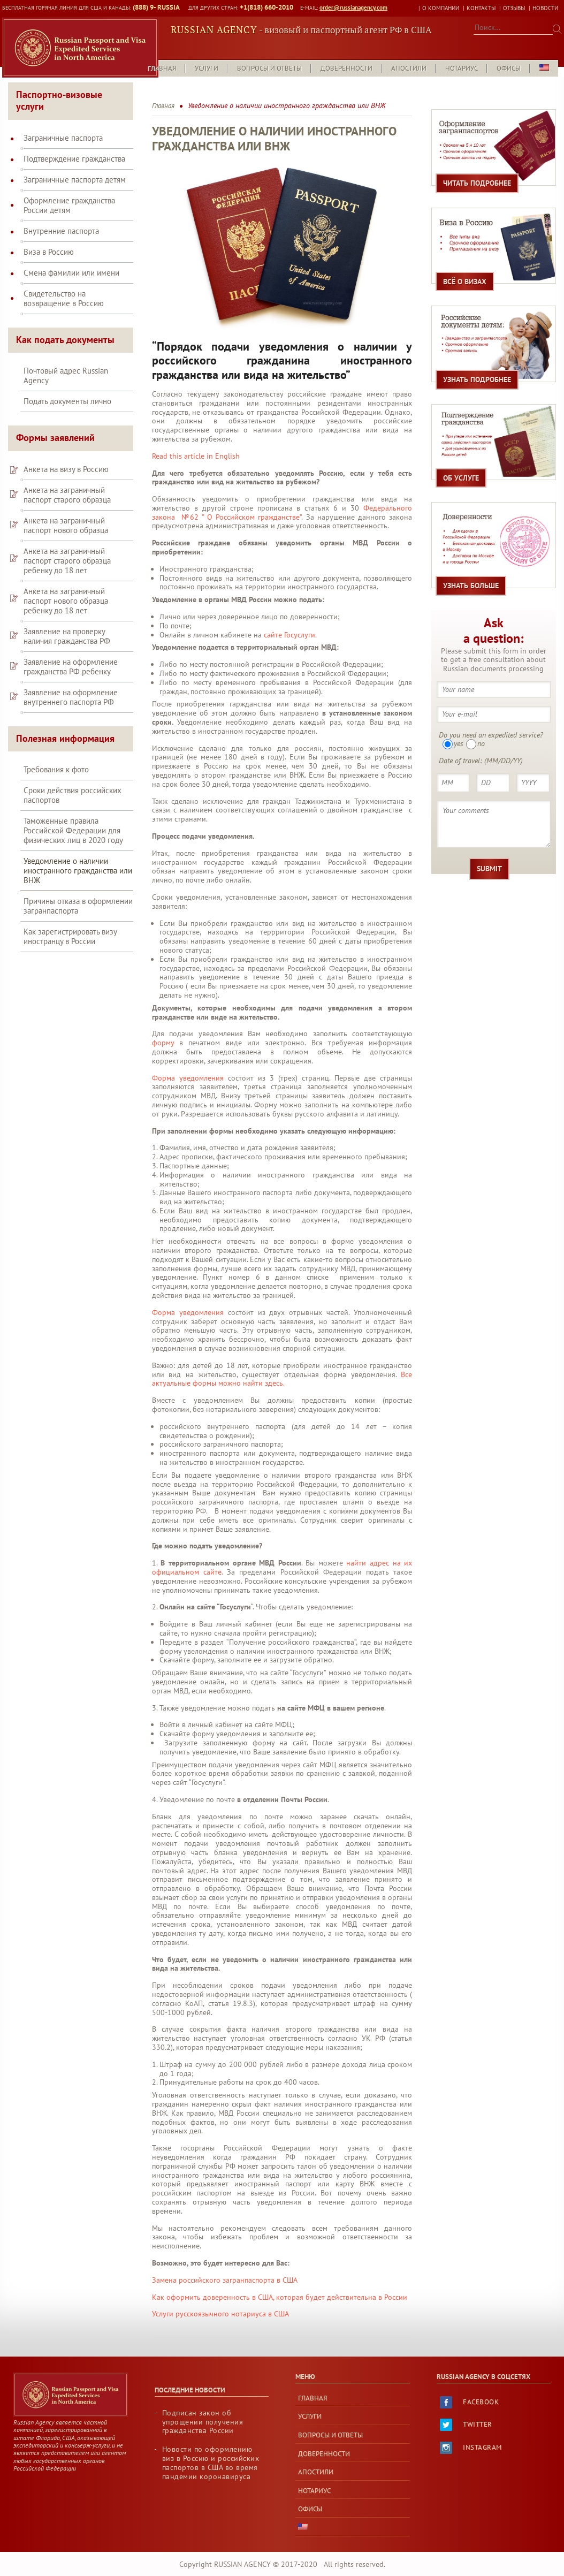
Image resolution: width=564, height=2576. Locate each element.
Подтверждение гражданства (74, 146)
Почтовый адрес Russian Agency (66, 363)
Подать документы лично (67, 389)
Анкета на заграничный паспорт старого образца (67, 482)
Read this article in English (196, 443)
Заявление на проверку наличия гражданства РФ (67, 623)
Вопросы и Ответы (269, 56)
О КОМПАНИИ (440, 8)
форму (163, 1030)
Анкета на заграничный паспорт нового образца (66, 512)
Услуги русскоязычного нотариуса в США (220, 2301)
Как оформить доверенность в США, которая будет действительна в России (280, 2284)
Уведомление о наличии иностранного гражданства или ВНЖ (78, 858)
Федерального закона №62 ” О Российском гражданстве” (282, 500)
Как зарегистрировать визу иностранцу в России (70, 924)
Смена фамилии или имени (71, 260)
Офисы (509, 56)
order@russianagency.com (349, 7)
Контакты (481, 8)
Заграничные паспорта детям (75, 167)
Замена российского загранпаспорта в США (225, 2267)
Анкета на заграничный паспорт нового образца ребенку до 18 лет (66, 588)
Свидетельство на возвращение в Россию (64, 285)
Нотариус (461, 56)
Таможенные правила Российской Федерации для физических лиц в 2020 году (73, 818)
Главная (161, 56)
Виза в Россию (49, 239)
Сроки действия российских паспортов (72, 783)
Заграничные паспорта (63, 125)
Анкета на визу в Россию (66, 456)
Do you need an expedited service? (491, 722)
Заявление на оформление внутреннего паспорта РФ (71, 684)
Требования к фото (56, 757)
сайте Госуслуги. (290, 622)
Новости (545, 8)
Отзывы (514, 8)
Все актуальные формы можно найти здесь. (282, 1366)
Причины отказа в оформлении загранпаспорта (78, 893)
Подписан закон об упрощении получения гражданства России (202, 2409)
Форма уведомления (188, 1065)
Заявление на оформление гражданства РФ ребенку (71, 654)
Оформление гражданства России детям (69, 192)
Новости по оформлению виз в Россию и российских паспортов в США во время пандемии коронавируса (211, 2450)
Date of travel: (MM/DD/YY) (481, 748)
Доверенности (346, 56)
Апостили (408, 56)
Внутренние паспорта (61, 218)
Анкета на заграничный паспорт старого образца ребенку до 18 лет (67, 548)
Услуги (206, 56)
